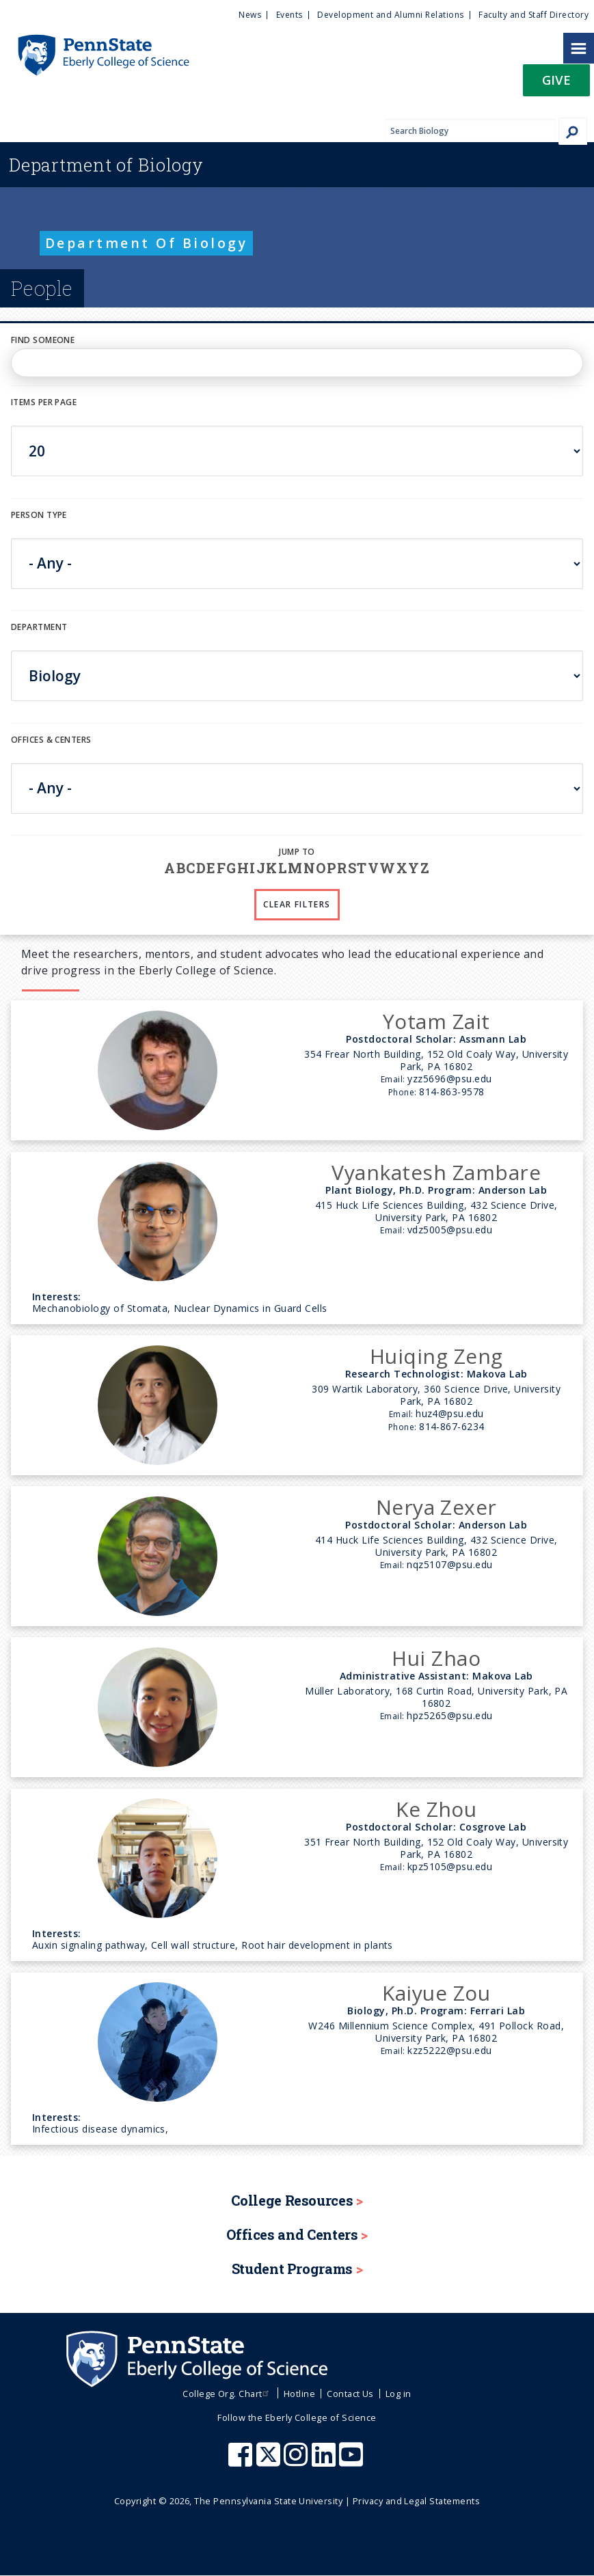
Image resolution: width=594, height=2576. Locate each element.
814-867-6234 (452, 1426)
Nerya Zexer (436, 1507)
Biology (106, 164)
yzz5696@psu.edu (449, 1078)
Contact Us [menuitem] (350, 2393)
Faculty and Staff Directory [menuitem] (533, 14)
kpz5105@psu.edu (449, 1866)
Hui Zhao (436, 1658)
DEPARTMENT (39, 627)
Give (556, 79)
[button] (556, 84)
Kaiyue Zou (436, 1993)
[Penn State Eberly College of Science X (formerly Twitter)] (270, 2461)
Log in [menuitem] (398, 2393)
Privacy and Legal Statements (416, 2501)
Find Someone (43, 340)
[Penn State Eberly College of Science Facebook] (242, 2461)
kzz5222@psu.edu (449, 2050)
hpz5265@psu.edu (449, 1715)
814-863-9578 (452, 1091)
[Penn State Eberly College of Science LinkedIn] (325, 2461)
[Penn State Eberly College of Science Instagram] (297, 2461)
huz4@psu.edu (450, 1413)
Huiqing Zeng (436, 1356)
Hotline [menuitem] (299, 2393)
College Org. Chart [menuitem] (227, 2393)
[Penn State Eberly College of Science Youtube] (352, 2461)
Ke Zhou (436, 1809)
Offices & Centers (51, 739)
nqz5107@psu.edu (449, 1564)
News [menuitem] (250, 14)
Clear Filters (296, 904)
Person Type (39, 515)
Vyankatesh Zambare (436, 1172)
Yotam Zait (436, 1021)
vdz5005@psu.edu (449, 1229)
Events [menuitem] (289, 14)
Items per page (44, 402)
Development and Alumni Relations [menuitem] (390, 14)
